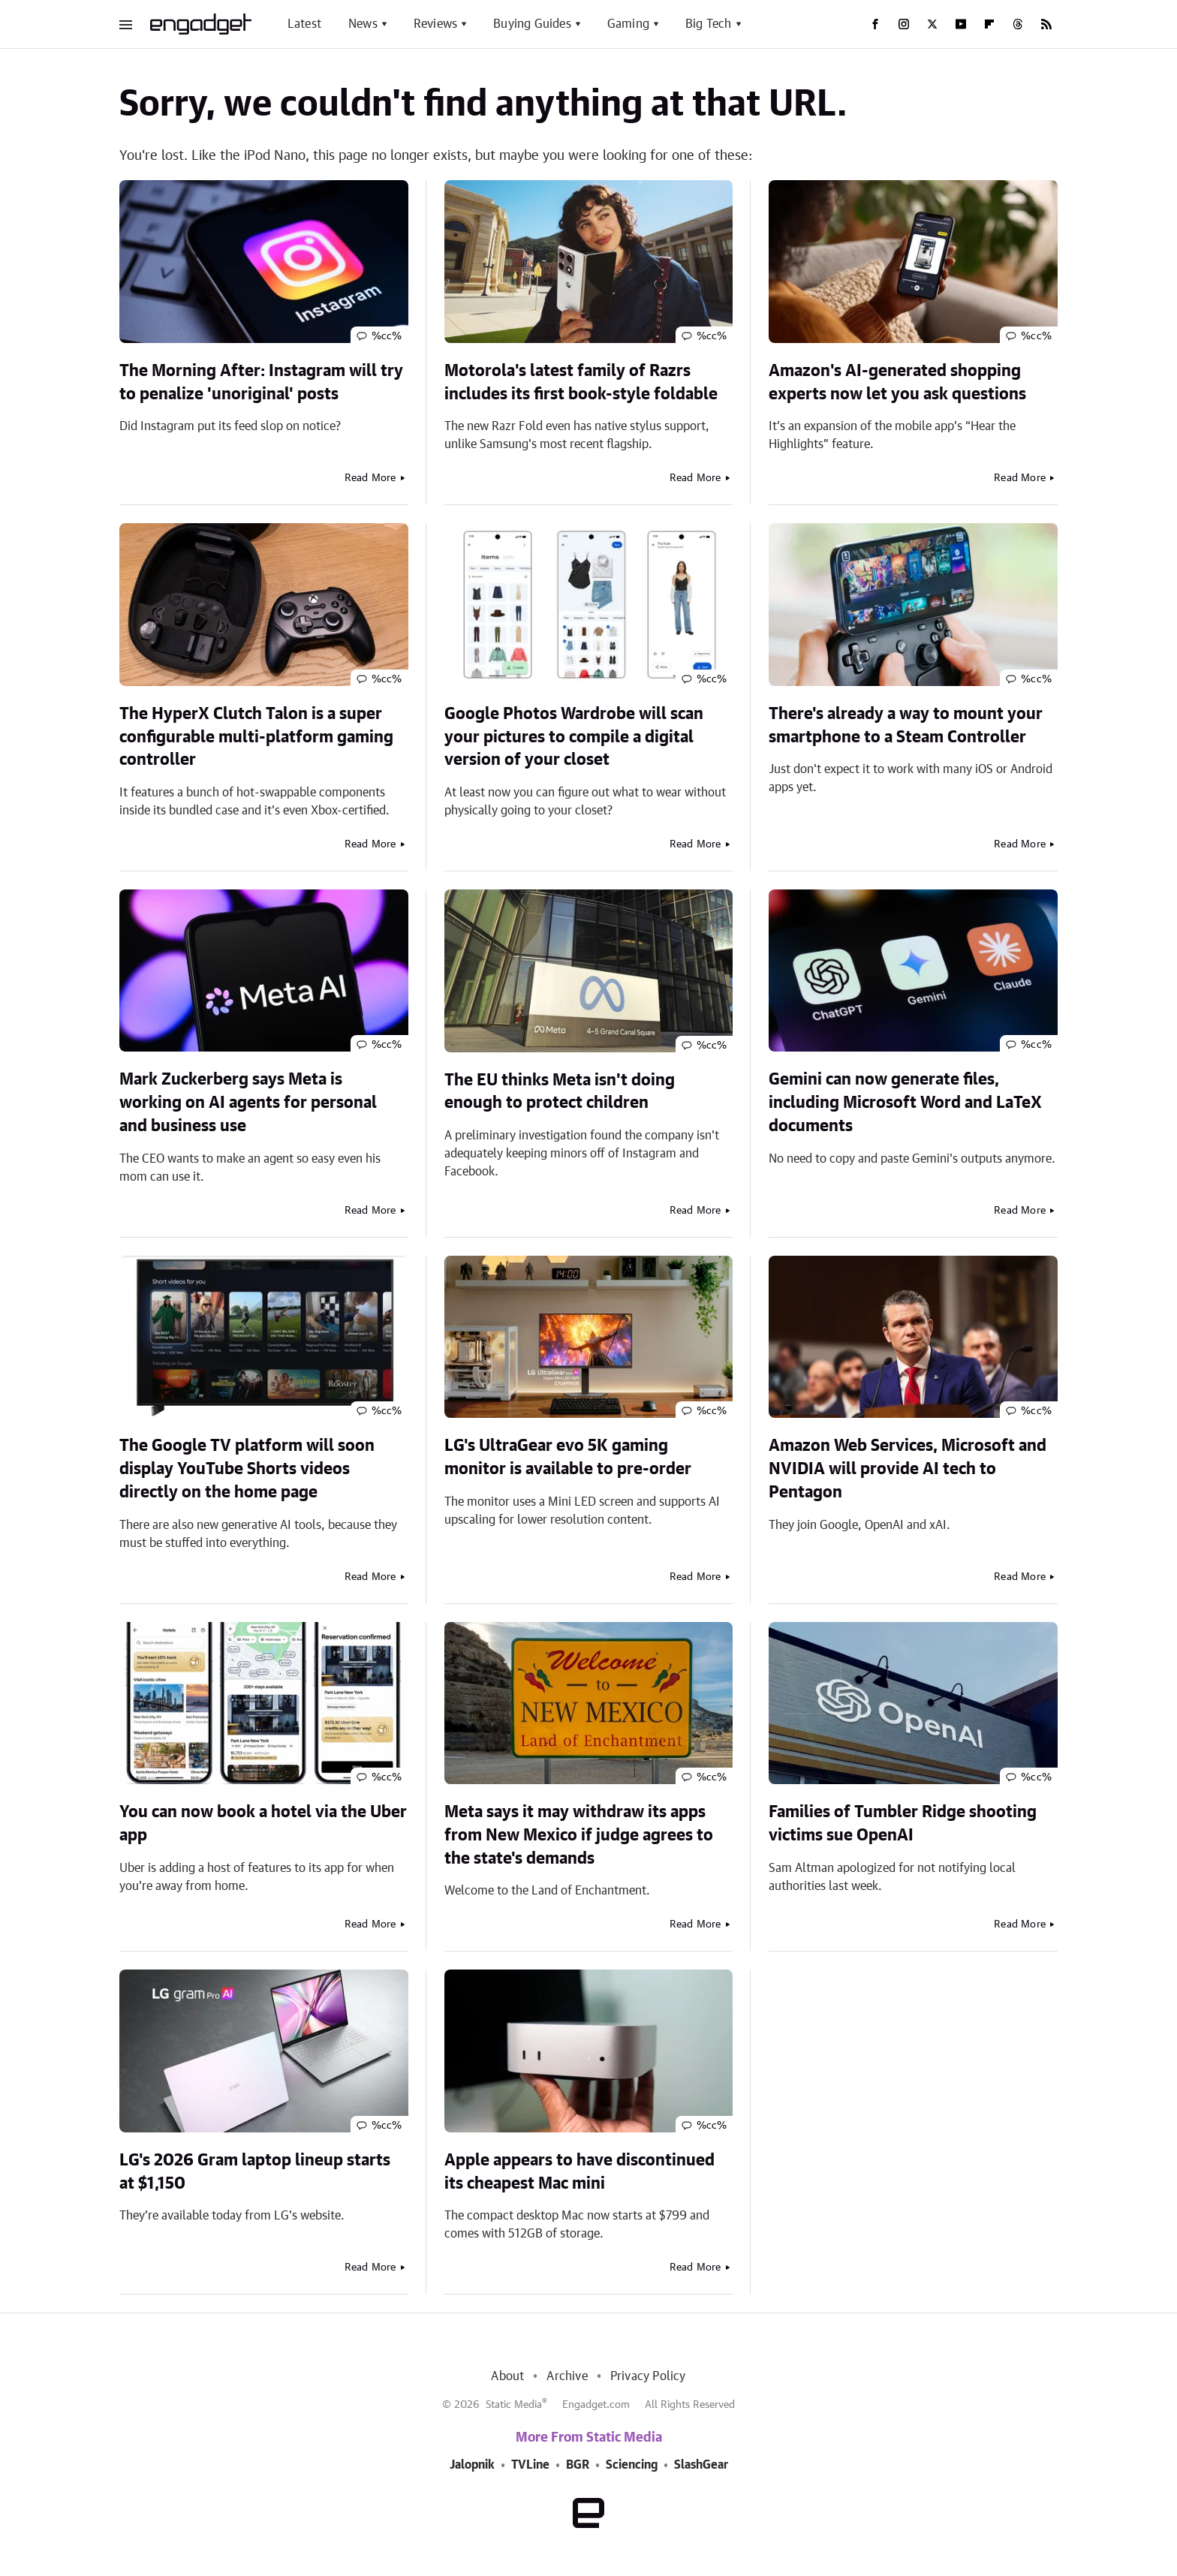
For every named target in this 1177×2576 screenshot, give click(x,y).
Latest (304, 24)
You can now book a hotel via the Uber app (263, 1823)
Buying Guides (532, 24)
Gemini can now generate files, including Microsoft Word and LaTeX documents (905, 1102)
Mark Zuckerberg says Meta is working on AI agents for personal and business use (248, 1102)
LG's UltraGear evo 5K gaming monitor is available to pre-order (567, 1457)
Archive (566, 2376)
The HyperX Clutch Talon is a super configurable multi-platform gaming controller (256, 737)
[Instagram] (904, 24)
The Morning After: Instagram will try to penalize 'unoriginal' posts (261, 382)
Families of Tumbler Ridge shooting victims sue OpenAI (903, 1823)
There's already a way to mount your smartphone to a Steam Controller (906, 725)
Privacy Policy (648, 2376)
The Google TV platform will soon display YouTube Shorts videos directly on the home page (247, 1468)
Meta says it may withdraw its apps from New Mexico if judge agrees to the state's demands (578, 1835)
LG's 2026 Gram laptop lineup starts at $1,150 (254, 2172)
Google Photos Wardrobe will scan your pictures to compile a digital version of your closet (573, 737)
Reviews (435, 24)
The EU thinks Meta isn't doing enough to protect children (559, 1092)
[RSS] (1046, 24)
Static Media (514, 2405)
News (363, 24)
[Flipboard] (989, 24)
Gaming (628, 24)
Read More (370, 478)
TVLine (530, 2465)
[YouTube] (961, 24)
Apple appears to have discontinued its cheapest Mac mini (579, 2172)
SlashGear (701, 2465)
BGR (577, 2465)
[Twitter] (932, 24)
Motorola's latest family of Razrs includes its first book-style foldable (581, 382)
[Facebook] (875, 24)
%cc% (387, 336)
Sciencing (632, 2465)
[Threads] (1018, 24)
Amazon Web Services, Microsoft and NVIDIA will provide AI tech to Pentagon (907, 1468)
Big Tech (708, 24)
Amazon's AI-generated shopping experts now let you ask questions (897, 382)
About (507, 2376)
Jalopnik (472, 2465)
